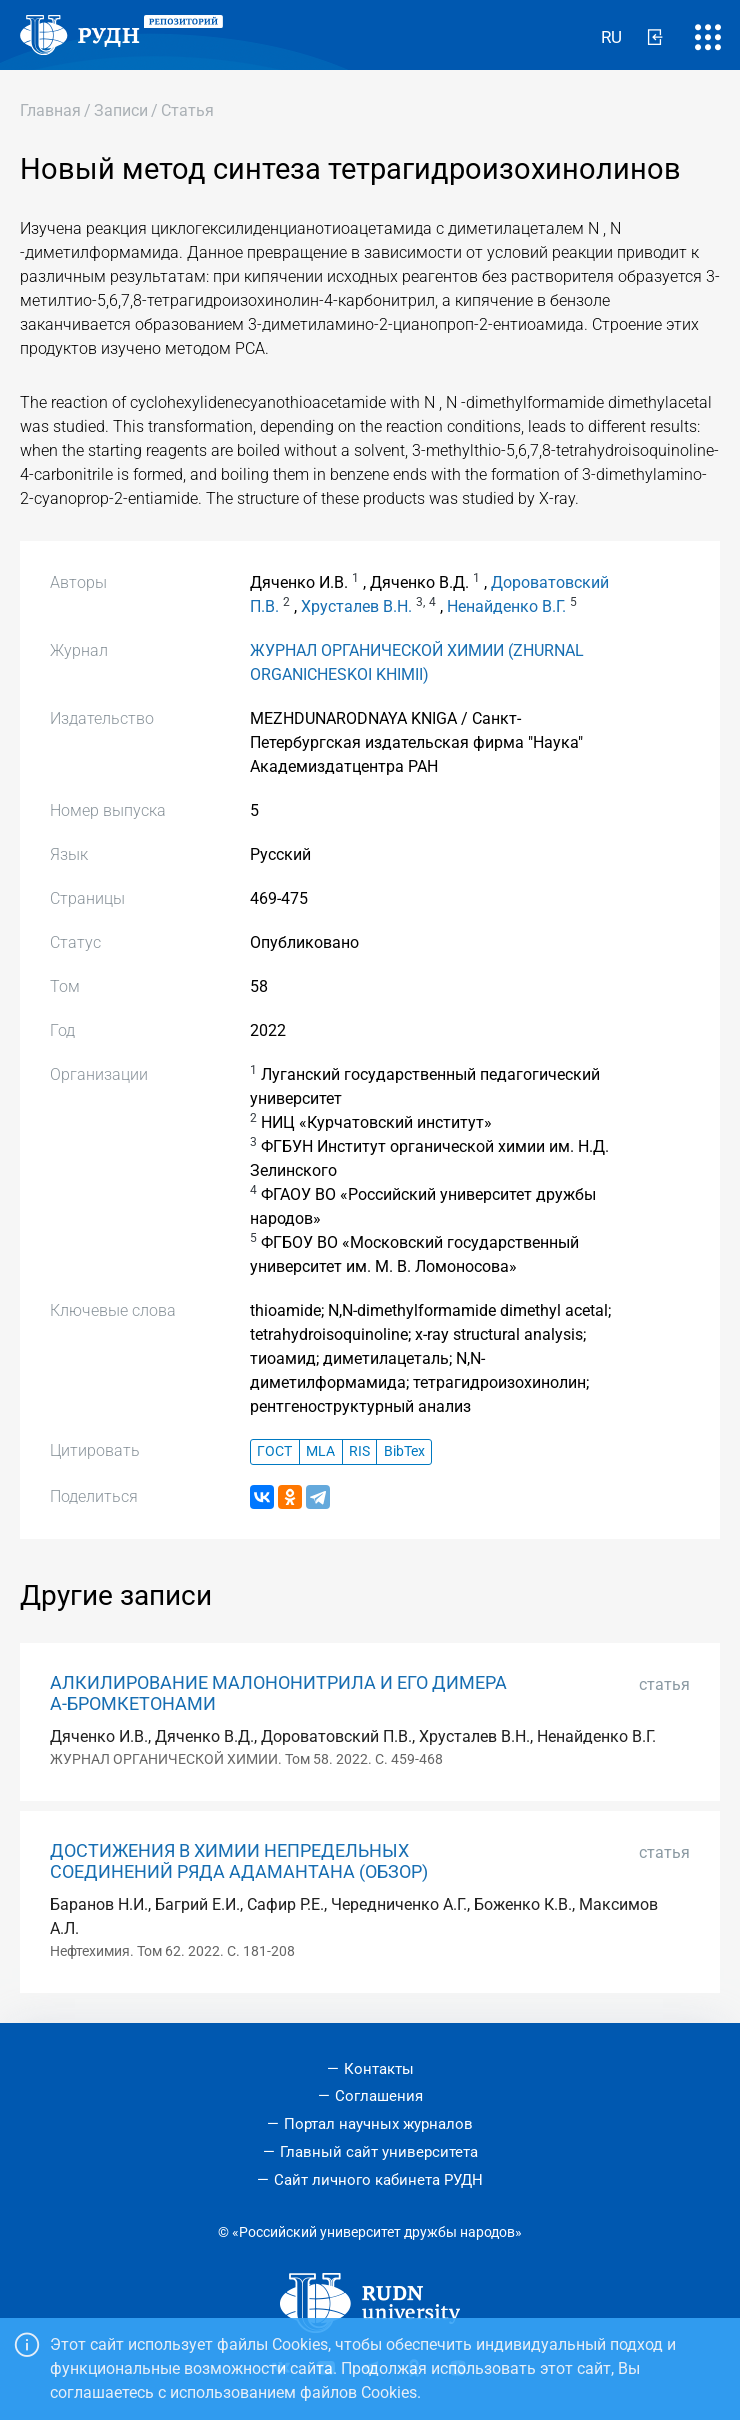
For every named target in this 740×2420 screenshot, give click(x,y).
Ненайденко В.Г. (506, 606)
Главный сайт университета (379, 2152)
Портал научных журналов (378, 2124)
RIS (359, 1451)
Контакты (379, 2069)
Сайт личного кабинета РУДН (378, 2180)
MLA (320, 1451)
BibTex (404, 1451)
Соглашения (379, 2096)
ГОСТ (274, 1451)
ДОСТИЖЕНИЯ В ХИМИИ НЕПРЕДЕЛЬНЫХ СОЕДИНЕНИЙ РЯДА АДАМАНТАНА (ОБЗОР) (239, 1861)
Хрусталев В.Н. (356, 606)
